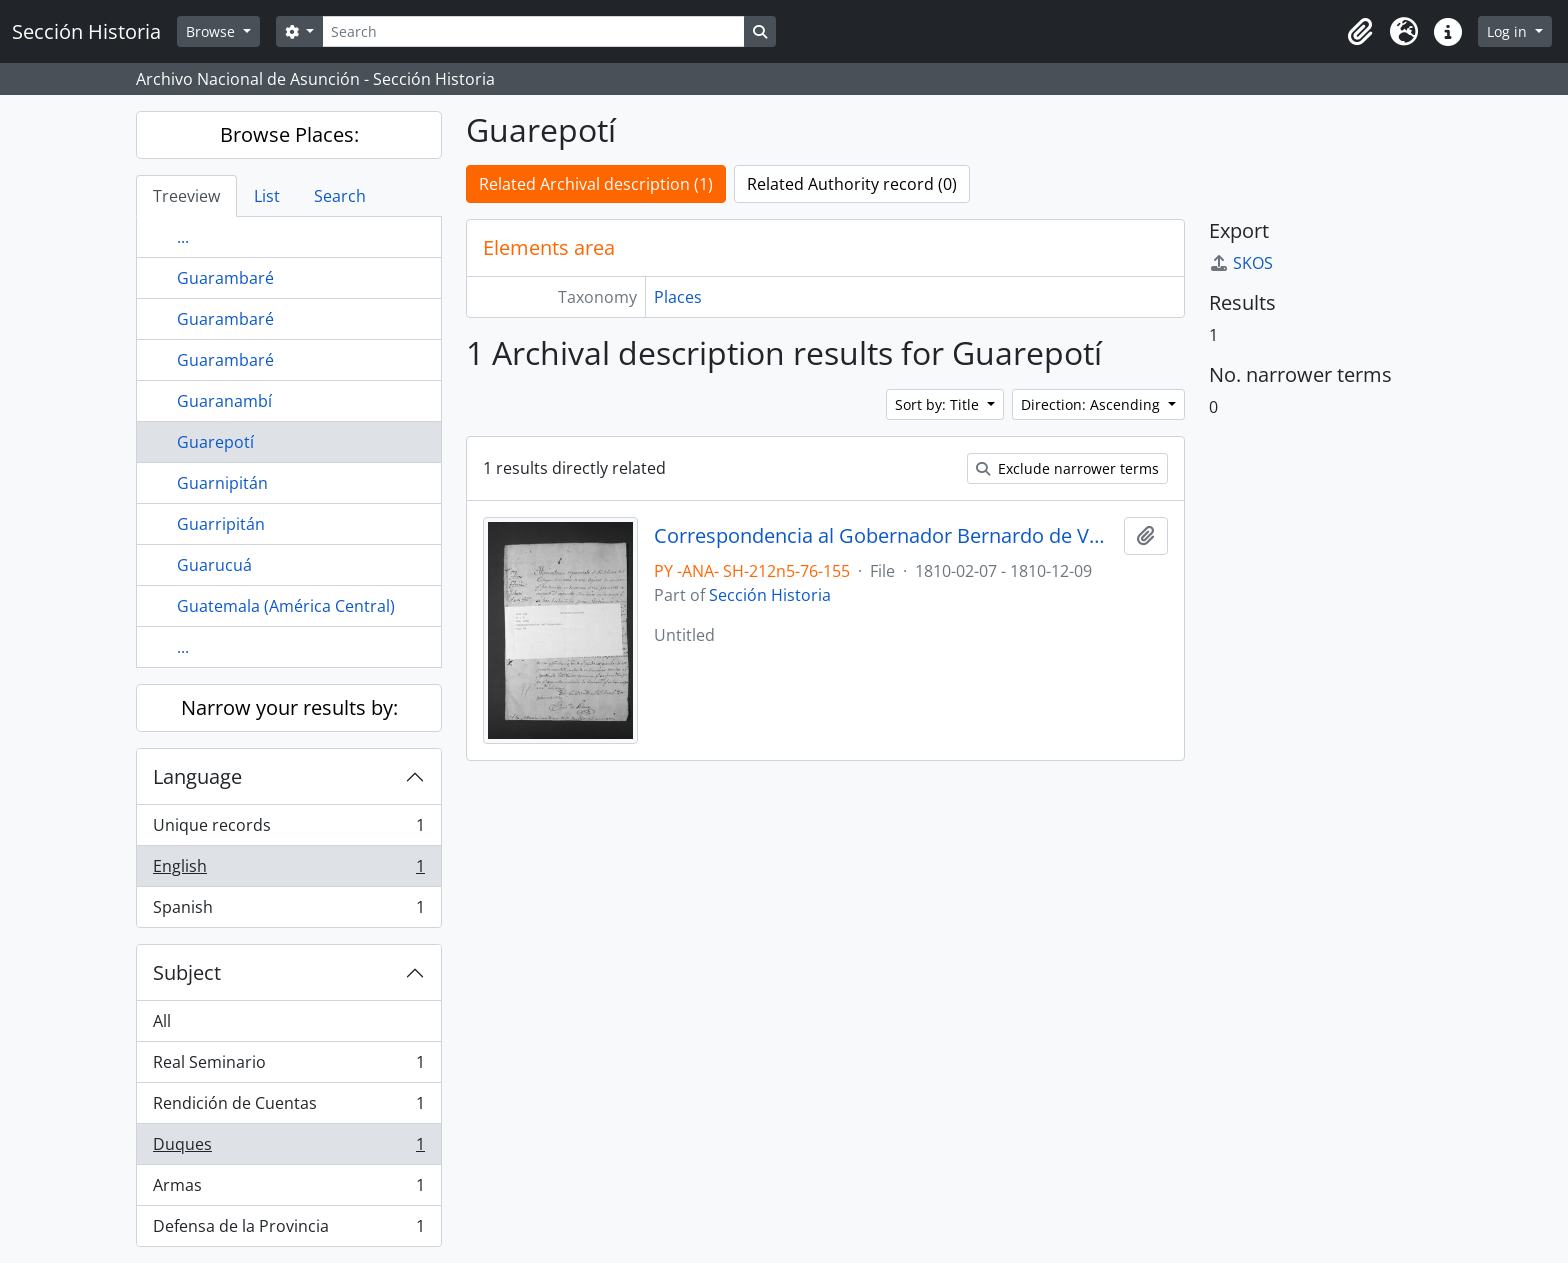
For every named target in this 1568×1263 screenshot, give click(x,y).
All (162, 1021)
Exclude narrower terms (1067, 468)
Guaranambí (224, 401)
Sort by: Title (939, 404)
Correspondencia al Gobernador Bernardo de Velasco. (884, 536)
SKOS (1241, 263)
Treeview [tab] (186, 196)
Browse (212, 31)
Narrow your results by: (289, 707)
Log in (1509, 31)
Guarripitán (221, 524)
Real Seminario (288, 1066)
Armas (288, 1189)
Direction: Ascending (1092, 404)
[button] (1360, 32)
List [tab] (267, 196)
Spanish (288, 911)
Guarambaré (225, 278)
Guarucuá (214, 565)
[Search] (533, 31)
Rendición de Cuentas (288, 1107)
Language (197, 776)
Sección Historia (770, 595)
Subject (187, 972)
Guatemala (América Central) (286, 606)
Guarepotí (215, 442)
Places (678, 297)
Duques (288, 1148)
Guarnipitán (222, 483)
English (288, 870)
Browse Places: (289, 134)
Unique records (288, 829)
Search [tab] (340, 196)
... (183, 237)
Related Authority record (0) (852, 184)
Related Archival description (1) (596, 184)
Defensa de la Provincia (288, 1230)
